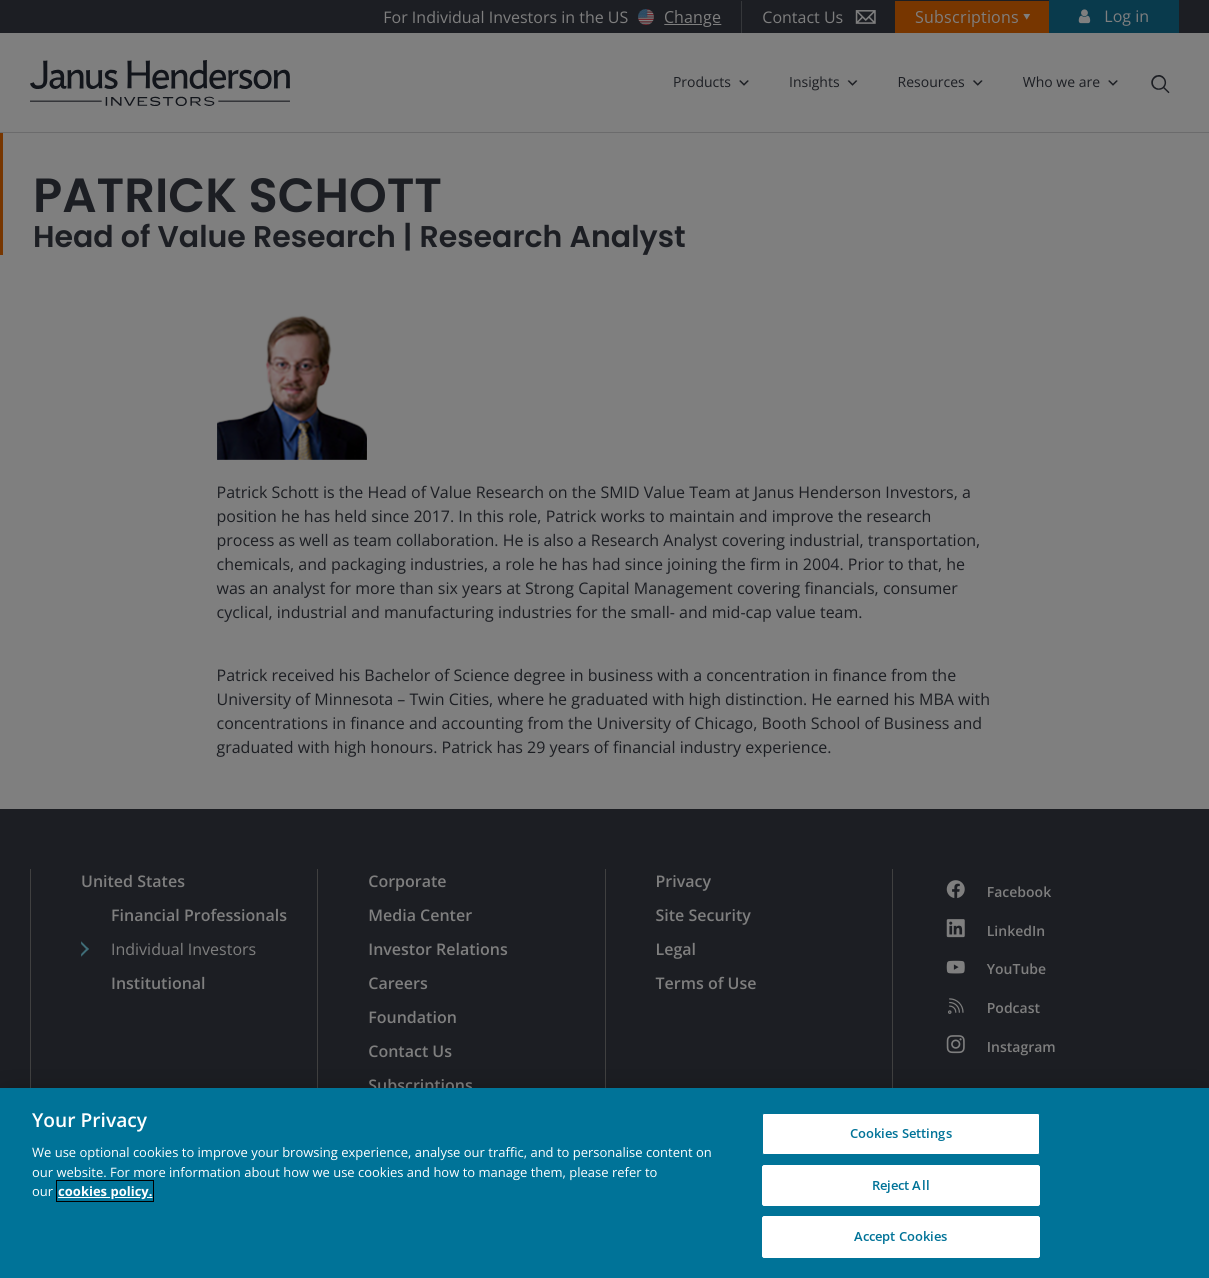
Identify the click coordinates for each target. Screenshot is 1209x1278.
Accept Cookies (901, 1236)
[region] (604, 1183)
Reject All (901, 1185)
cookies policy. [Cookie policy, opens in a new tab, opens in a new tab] (105, 1191)
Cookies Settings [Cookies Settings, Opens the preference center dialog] (901, 1133)
